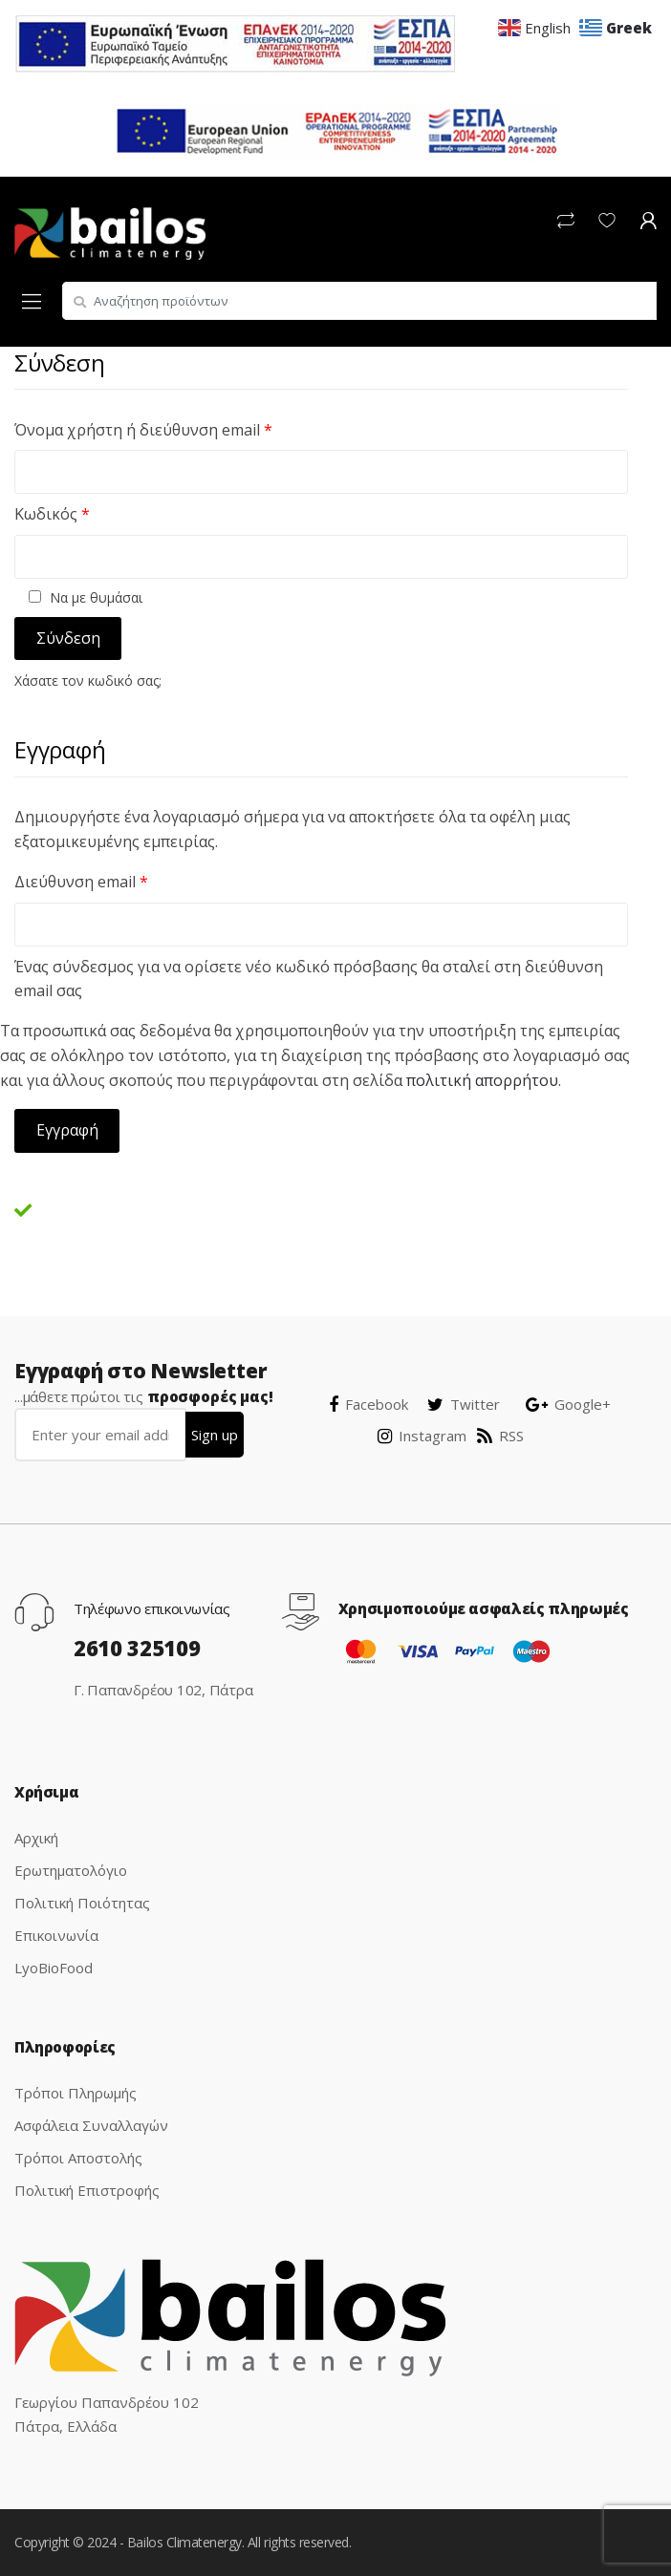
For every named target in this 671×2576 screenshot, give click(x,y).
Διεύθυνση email (81, 881)
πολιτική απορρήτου (482, 1080)
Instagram (422, 1435)
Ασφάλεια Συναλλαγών (91, 2125)
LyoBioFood (53, 1967)
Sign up (214, 1434)
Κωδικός (52, 513)
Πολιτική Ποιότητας (82, 1902)
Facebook (368, 1404)
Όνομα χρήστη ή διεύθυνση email (143, 429)
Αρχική (36, 1837)
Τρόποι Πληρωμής (75, 2092)
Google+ (568, 1404)
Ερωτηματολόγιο (70, 1870)
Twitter (463, 1404)
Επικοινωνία (56, 1935)
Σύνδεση (68, 638)
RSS (500, 1435)
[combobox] (359, 301)
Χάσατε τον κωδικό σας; (88, 680)
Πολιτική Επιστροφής (87, 2190)
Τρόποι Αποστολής (78, 2157)
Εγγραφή (67, 1129)
